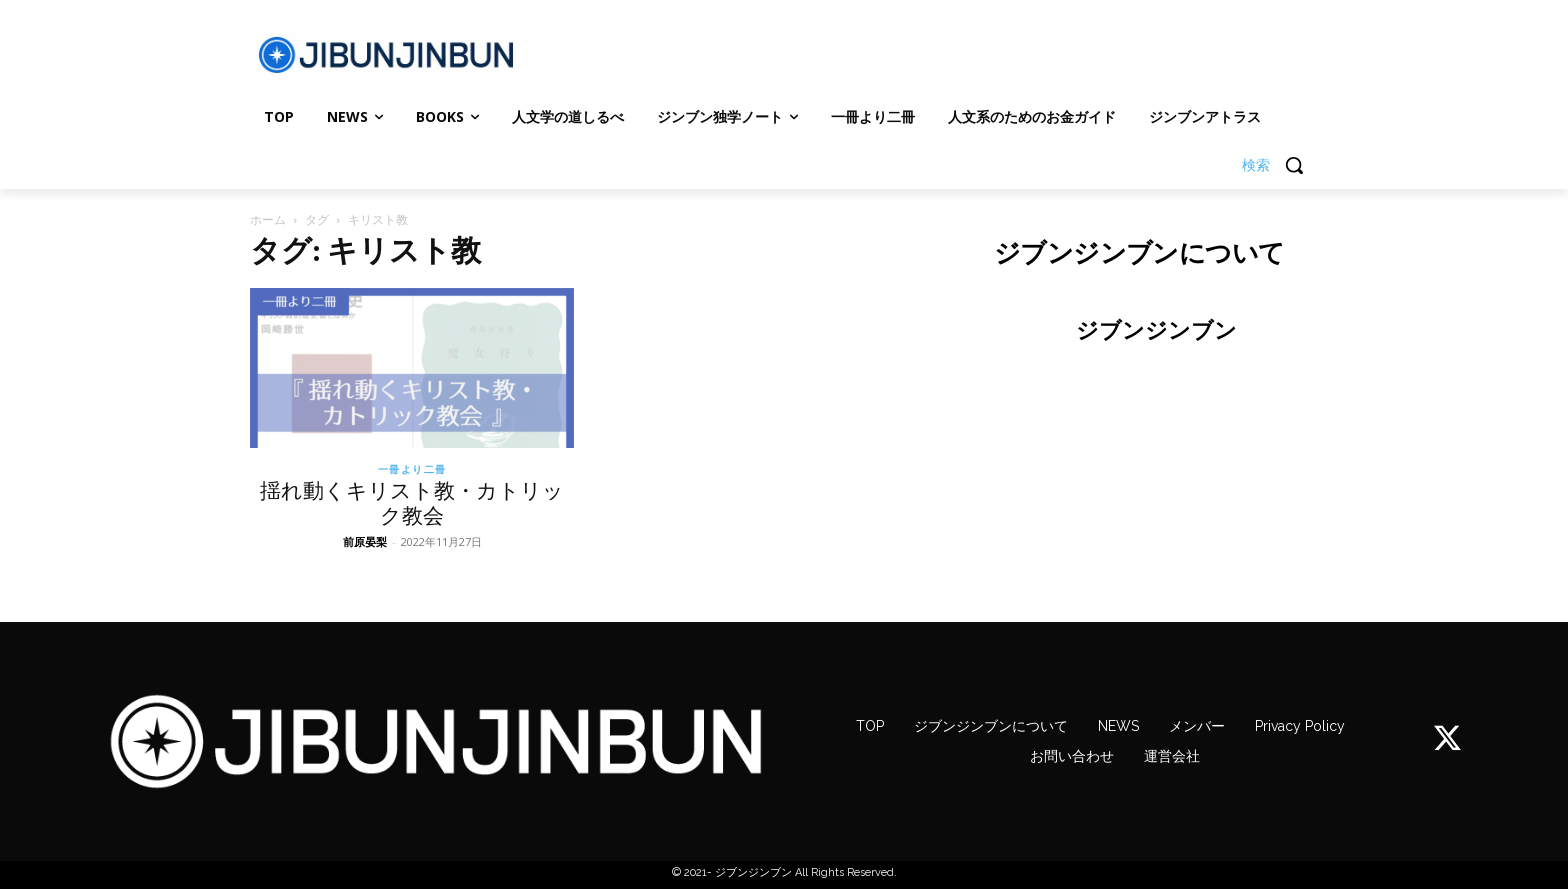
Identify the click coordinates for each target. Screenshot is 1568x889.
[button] (1280, 165)
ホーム (268, 219)
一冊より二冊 (412, 469)
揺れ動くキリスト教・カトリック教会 (412, 503)
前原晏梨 (365, 541)
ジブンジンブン (1156, 330)
